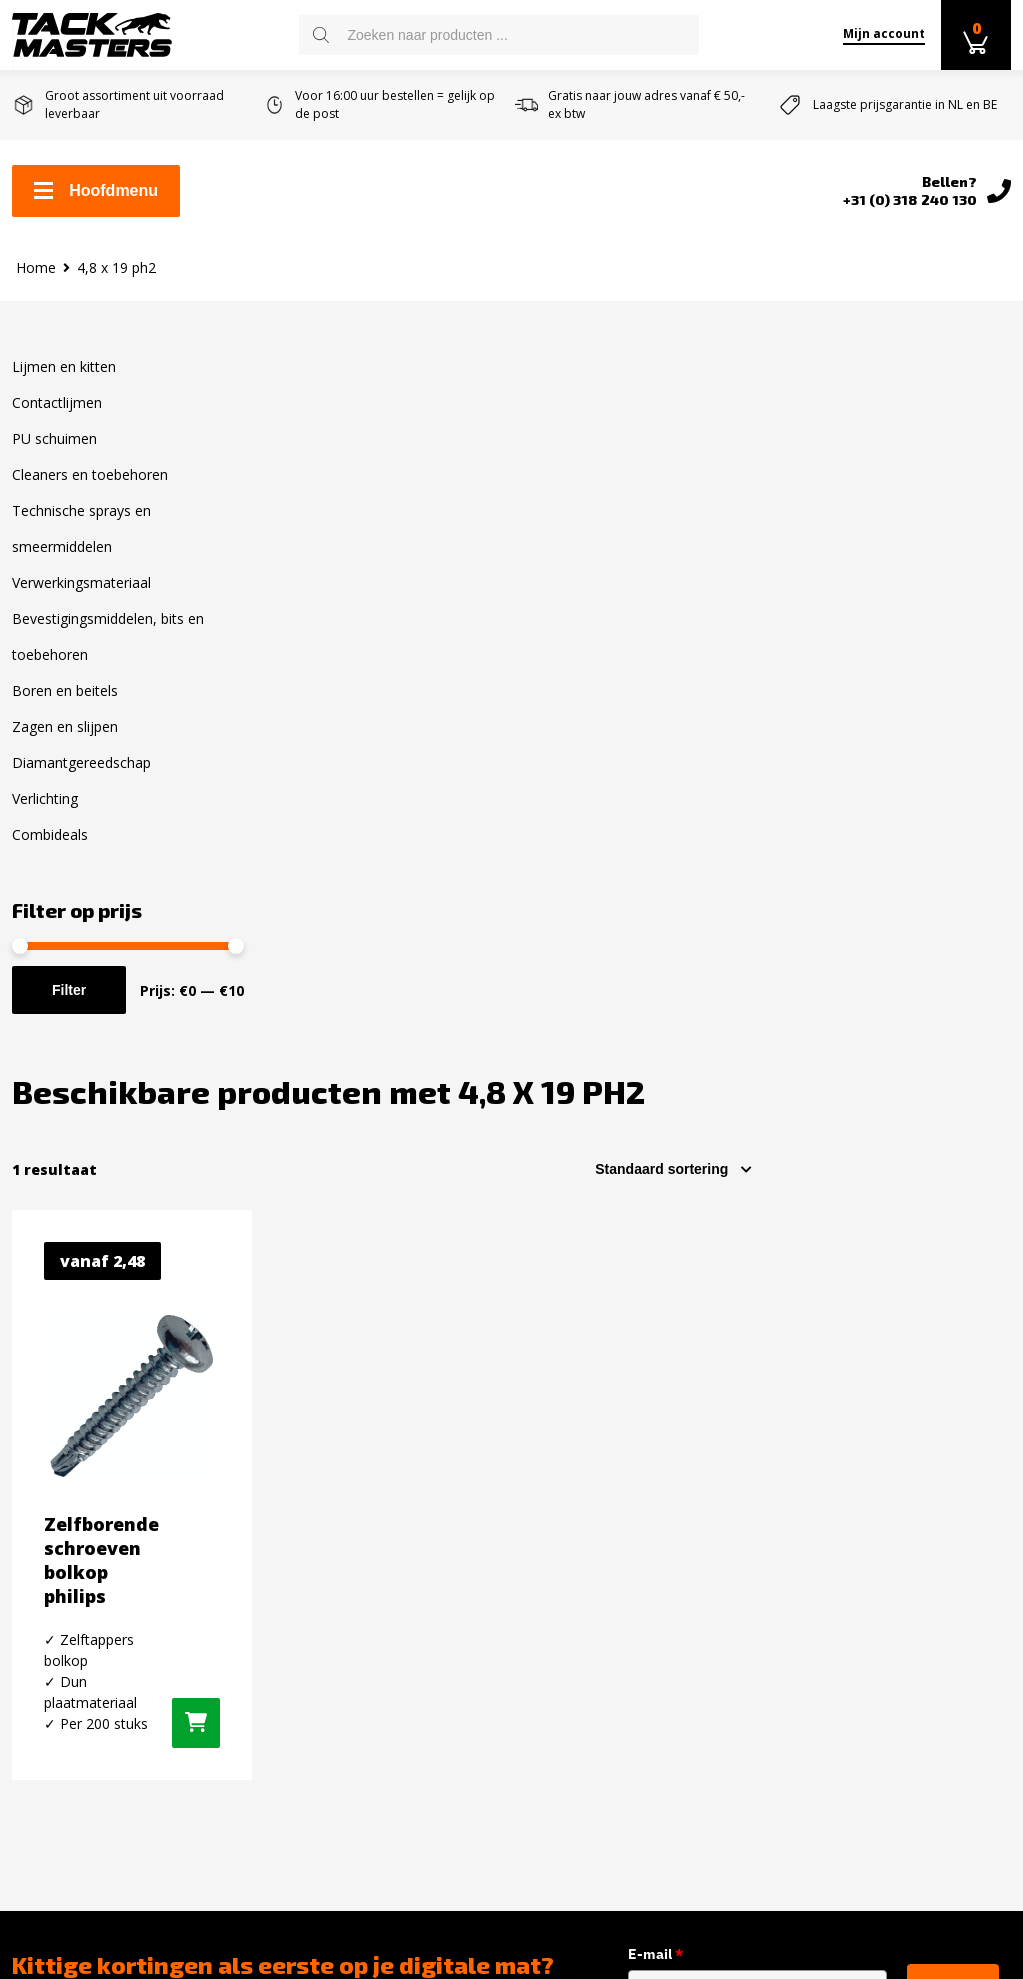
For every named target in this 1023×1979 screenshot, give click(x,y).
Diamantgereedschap (81, 762)
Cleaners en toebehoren (90, 474)
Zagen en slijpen (65, 726)
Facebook (833, 1458)
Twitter (825, 1528)
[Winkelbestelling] (931, 454)
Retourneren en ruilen (94, 1551)
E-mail (681, 1239)
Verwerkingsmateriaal (81, 582)
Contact (40, 1455)
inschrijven (953, 1275)
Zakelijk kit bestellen (88, 1487)
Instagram (836, 1493)
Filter (69, 990)
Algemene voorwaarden (99, 1583)
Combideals (50, 834)
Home (36, 267)
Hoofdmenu (96, 190)
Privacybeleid (60, 1711)
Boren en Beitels (329, 1727)
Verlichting (45, 798)
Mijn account (884, 33)
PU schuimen (54, 438)
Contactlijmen (57, 402)
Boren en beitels (65, 690)
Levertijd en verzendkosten (113, 1519)
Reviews (42, 1647)
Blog (28, 1679)
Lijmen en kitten (64, 366)
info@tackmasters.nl (653, 1636)
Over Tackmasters (79, 1615)
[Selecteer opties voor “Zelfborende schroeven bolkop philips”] (452, 1008)
